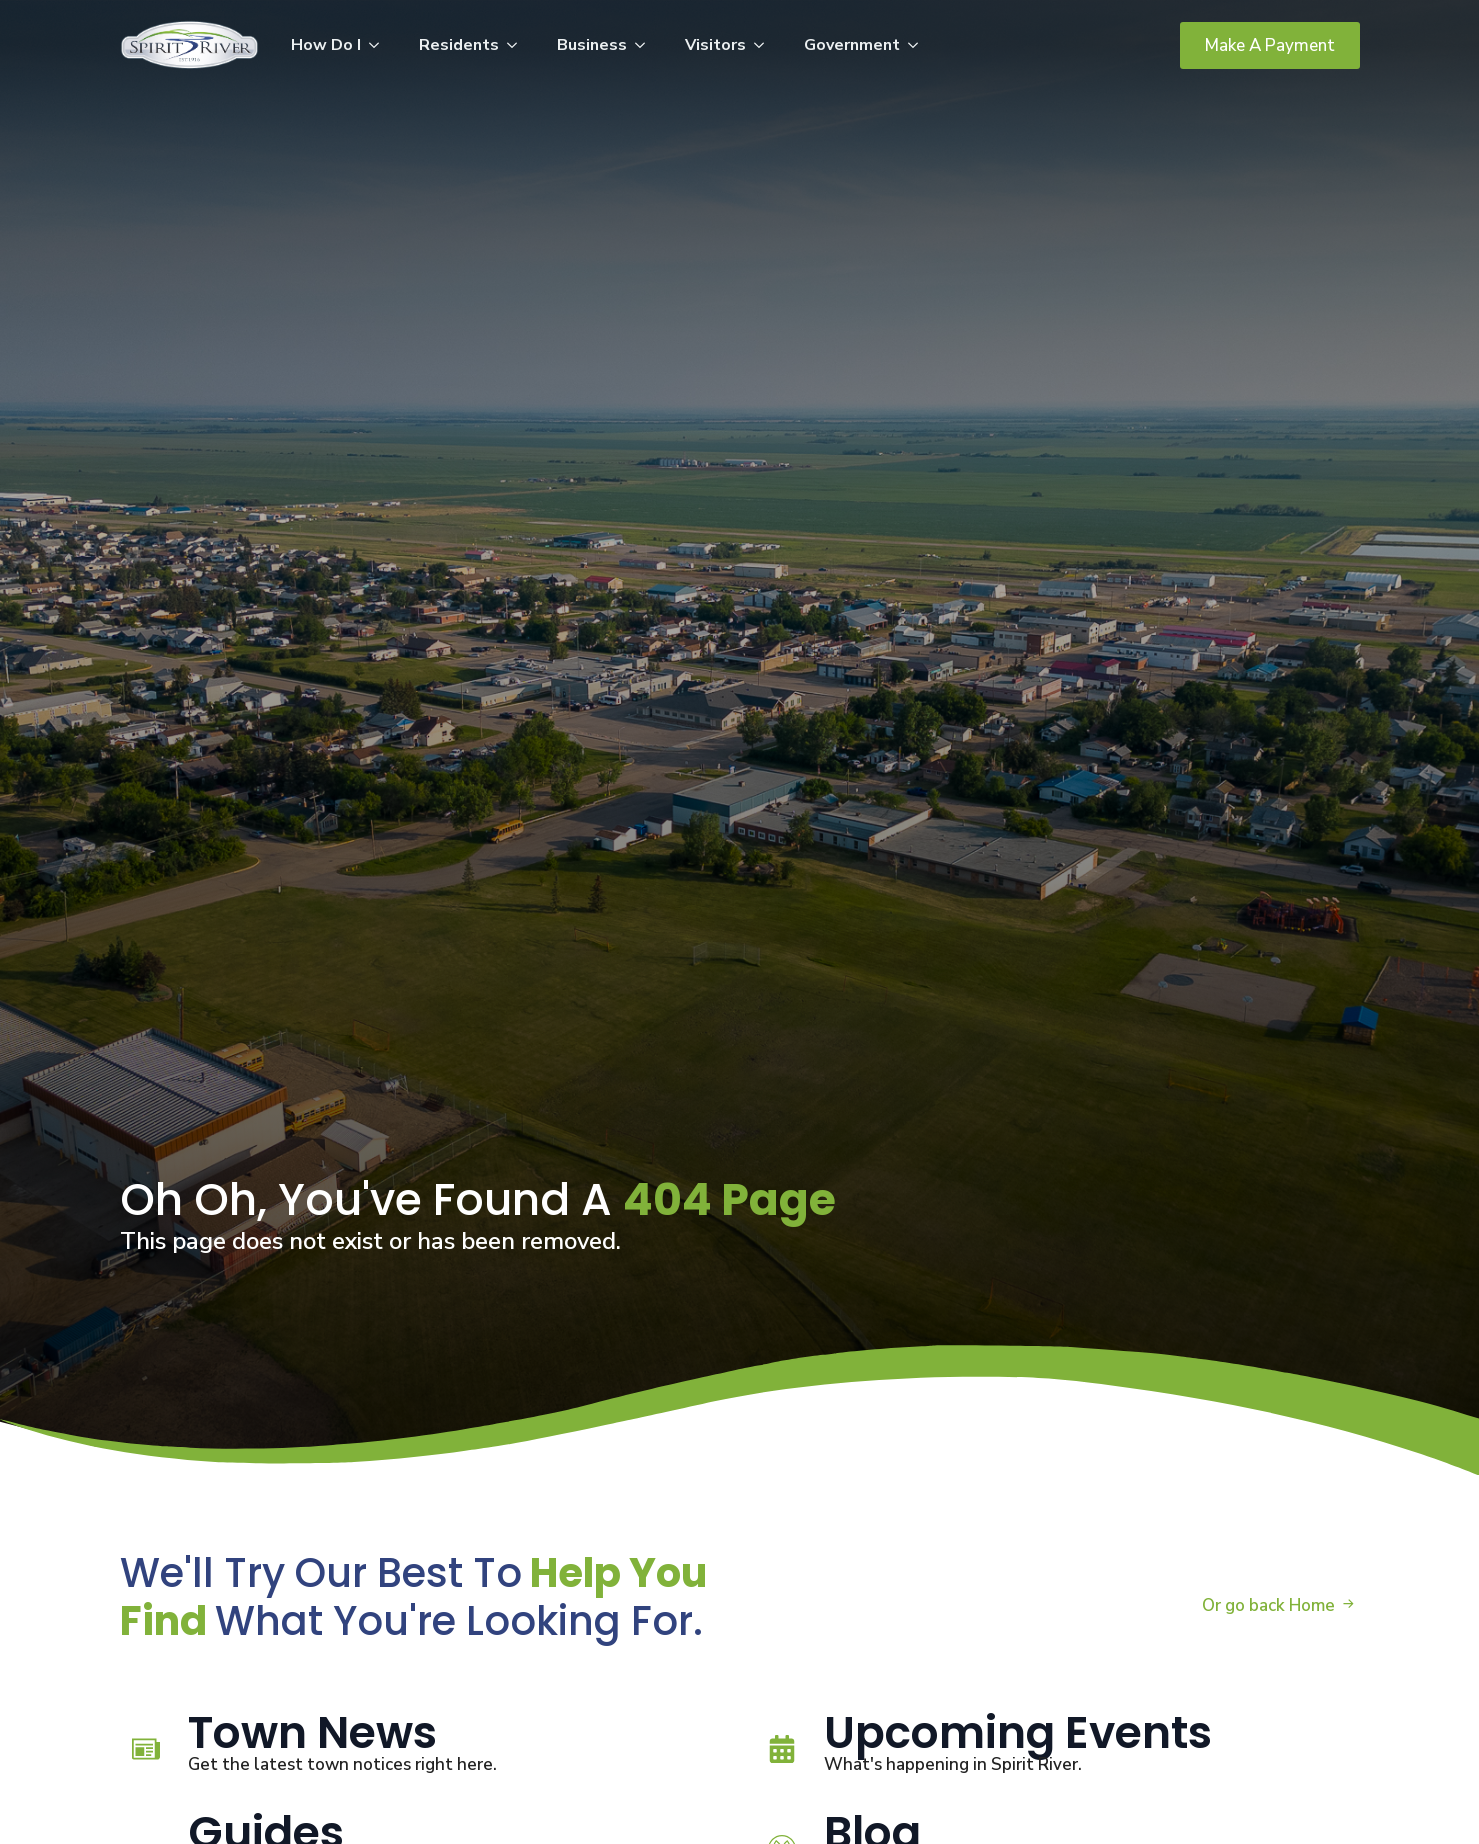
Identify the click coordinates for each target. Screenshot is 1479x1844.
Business (592, 45)
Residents (459, 45)
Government (852, 45)
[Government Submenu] (919, 45)
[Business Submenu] (646, 45)
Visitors (715, 45)
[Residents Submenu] (518, 45)
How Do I (326, 45)
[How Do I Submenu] (380, 45)
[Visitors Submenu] (765, 45)
